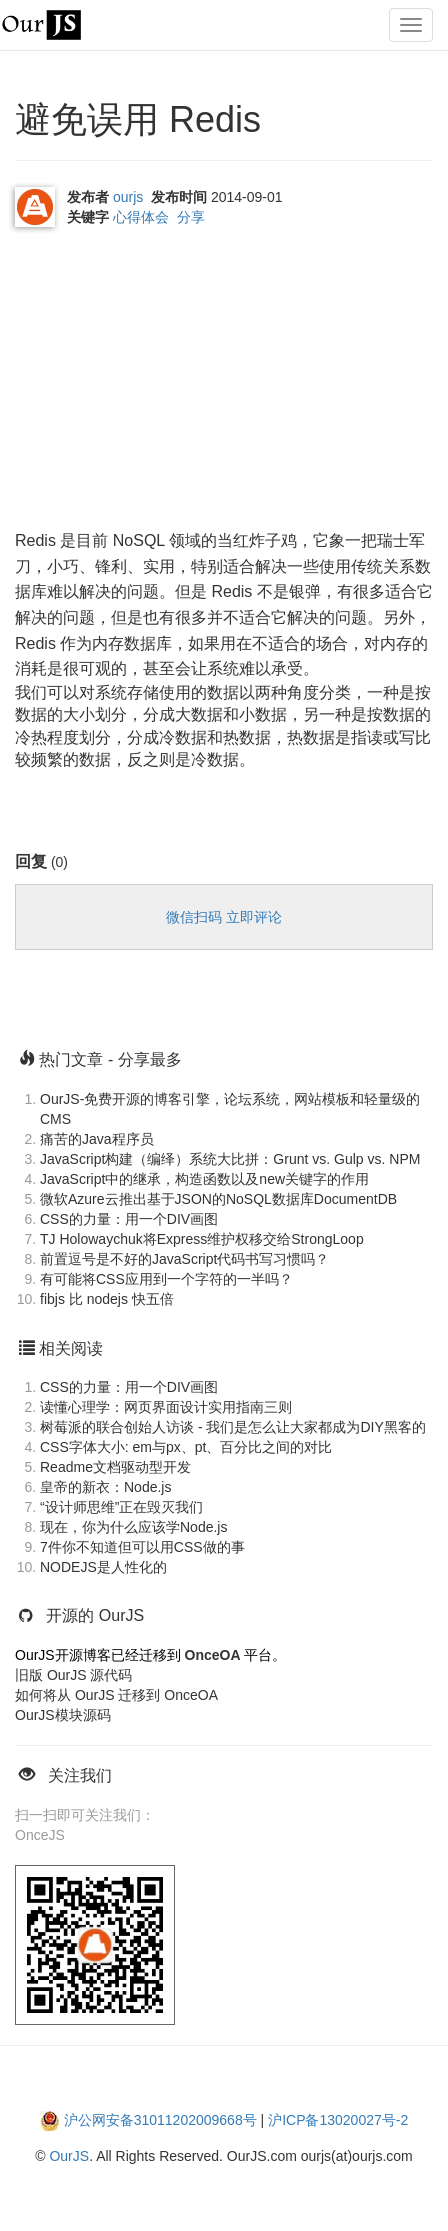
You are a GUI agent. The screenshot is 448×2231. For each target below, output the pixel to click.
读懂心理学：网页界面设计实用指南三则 (166, 1407)
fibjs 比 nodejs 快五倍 (107, 1299)
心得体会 (141, 217)
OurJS (69, 2156)
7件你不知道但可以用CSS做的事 (142, 1547)
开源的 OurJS (95, 1615)
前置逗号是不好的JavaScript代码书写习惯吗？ (184, 1259)
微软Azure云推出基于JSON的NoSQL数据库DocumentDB (218, 1199)
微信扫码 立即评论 (224, 917)
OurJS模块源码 (63, 1715)
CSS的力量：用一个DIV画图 (129, 1219)
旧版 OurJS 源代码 (73, 1675)
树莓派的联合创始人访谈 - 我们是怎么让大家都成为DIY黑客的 (233, 1427)
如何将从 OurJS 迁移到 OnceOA (116, 1695)
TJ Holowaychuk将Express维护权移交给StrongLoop (202, 1239)
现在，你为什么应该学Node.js (133, 1527)
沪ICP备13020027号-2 (338, 2120)
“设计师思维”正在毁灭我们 (121, 1507)
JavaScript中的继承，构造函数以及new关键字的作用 (204, 1179)
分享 (191, 217)
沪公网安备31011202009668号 (160, 2120)
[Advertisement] (165, 382)
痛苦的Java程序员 (97, 1139)
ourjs (128, 197)
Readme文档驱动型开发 (115, 1467)
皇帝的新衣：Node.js (105, 1487)
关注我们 (80, 1775)
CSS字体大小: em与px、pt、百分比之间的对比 (186, 1447)
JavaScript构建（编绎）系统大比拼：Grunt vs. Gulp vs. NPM (230, 1159)
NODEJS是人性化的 (103, 1567)
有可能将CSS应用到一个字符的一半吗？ (166, 1279)
